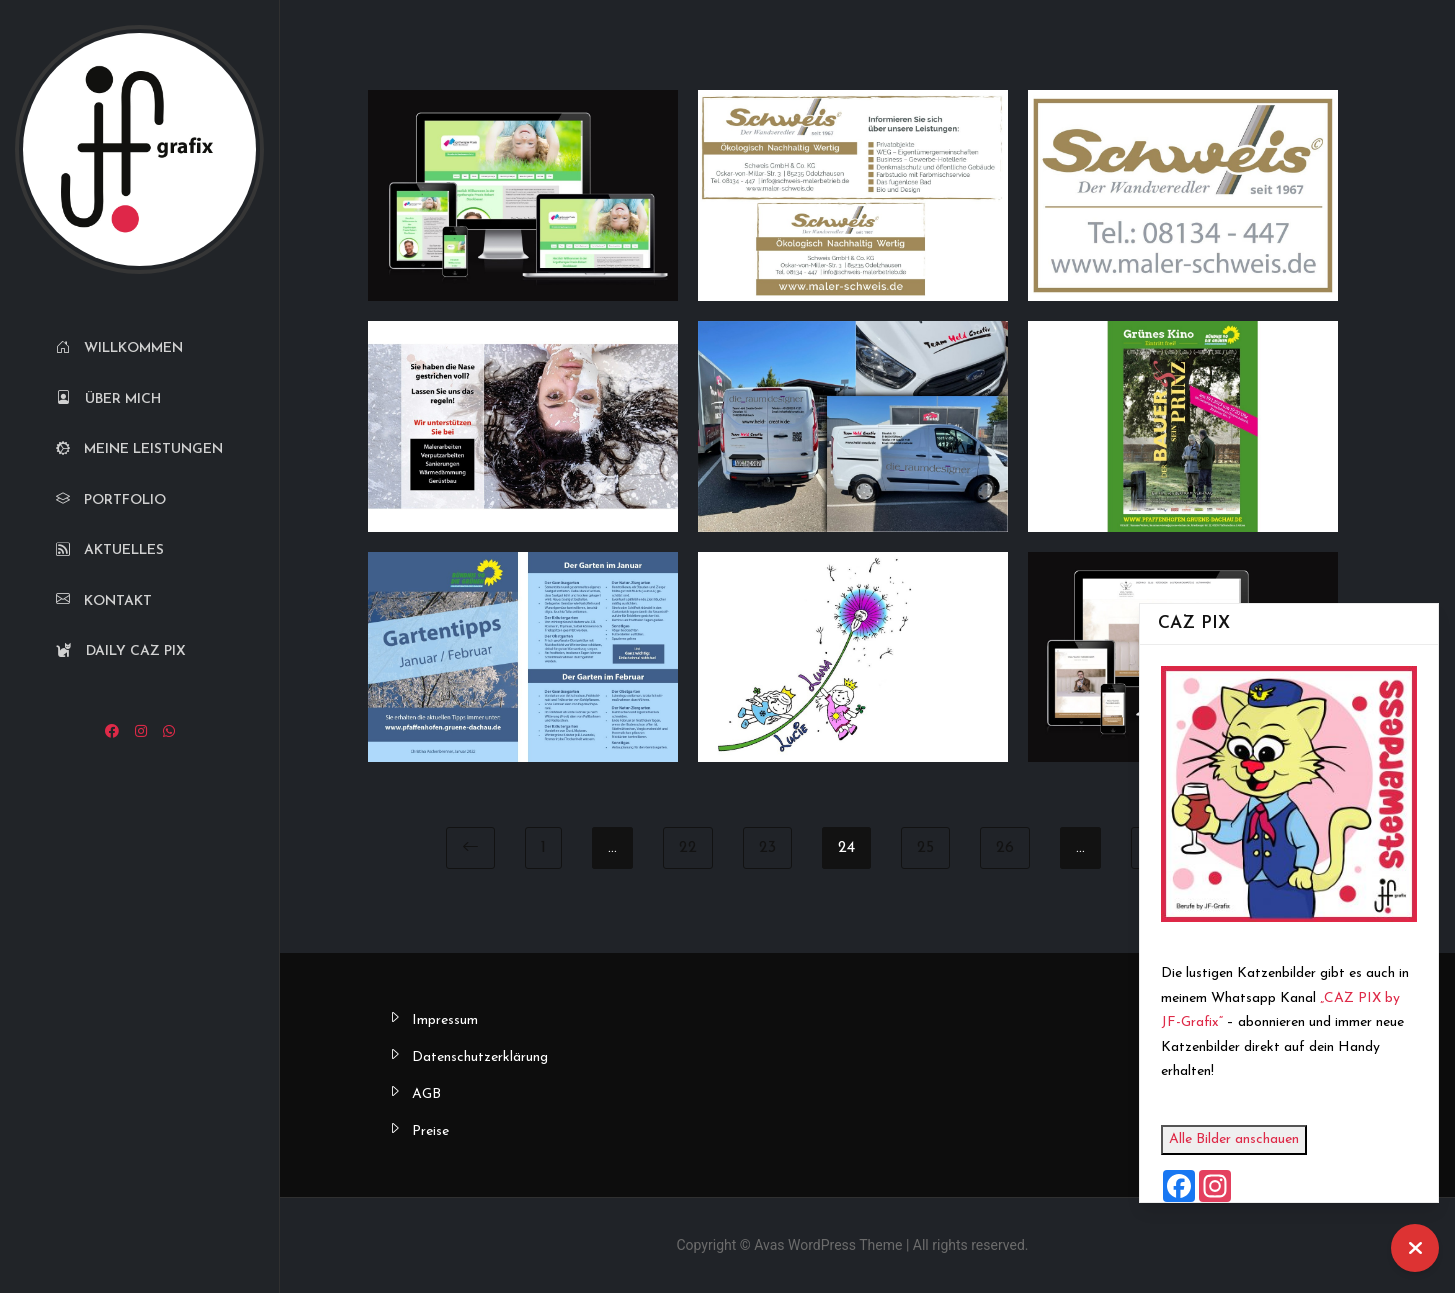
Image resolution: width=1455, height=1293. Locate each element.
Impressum (445, 1020)
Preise (430, 1131)
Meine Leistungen (139, 449)
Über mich (108, 399)
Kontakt (104, 601)
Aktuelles (110, 550)
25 (925, 848)
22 (688, 848)
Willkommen (119, 348)
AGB (426, 1094)
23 (767, 848)
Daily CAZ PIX (121, 651)
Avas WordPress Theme (828, 1245)
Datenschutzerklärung (480, 1057)
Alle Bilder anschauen (1234, 1139)
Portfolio (111, 500)
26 (1005, 848)
